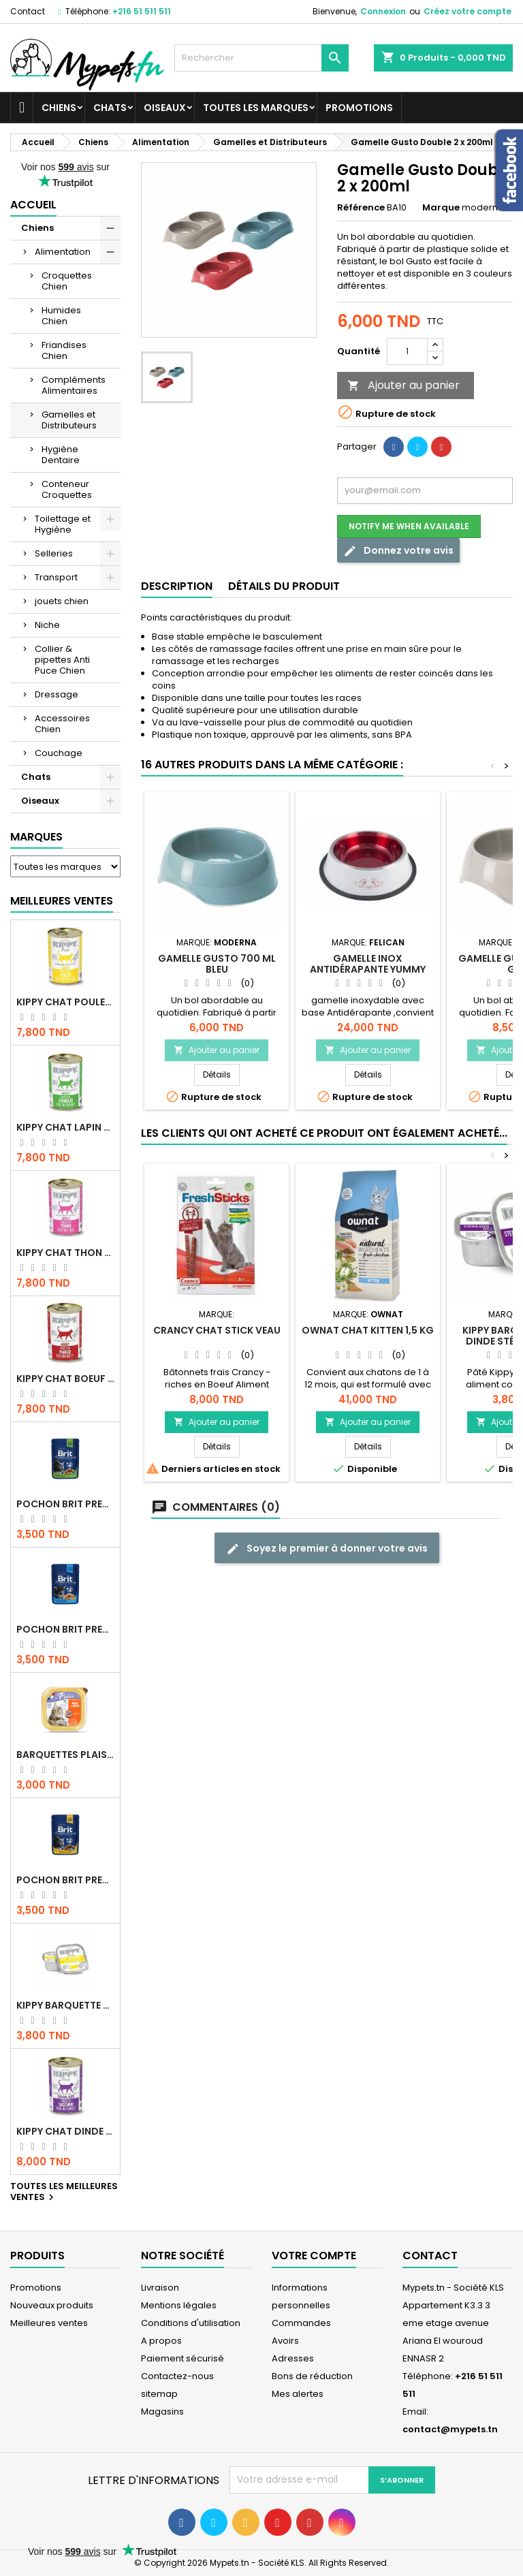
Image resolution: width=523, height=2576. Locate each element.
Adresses (293, 2358)
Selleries (54, 553)
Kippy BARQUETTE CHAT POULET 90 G (65, 2005)
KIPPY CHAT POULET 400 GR (65, 1001)
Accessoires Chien (62, 724)
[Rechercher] (261, 58)
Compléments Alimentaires (74, 385)
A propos (161, 2340)
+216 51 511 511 (141, 11)
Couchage (58, 753)
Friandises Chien (64, 350)
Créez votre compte (467, 11)
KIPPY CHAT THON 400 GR (65, 1252)
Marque (441, 208)
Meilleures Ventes (61, 901)
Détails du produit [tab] (284, 586)
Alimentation (63, 251)
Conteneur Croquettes (67, 489)
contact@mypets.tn (450, 2429)
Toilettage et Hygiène (63, 524)
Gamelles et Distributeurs (69, 420)
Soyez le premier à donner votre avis (327, 1548)
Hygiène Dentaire (61, 455)
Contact (27, 11)
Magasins (162, 2411)
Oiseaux (165, 107)
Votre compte (314, 2255)
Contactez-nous (177, 2376)
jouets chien (62, 601)
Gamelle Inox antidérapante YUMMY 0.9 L (368, 969)
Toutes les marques (255, 107)
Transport (56, 577)
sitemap (159, 2393)
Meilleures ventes (49, 2322)
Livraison (160, 2287)
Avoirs (285, 2340)
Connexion (383, 11)
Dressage (56, 694)
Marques (36, 837)
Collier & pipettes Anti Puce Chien (62, 659)
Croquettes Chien (67, 281)
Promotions (359, 107)
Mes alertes (297, 2393)
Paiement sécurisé (182, 2358)
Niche (47, 624)
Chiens (59, 107)
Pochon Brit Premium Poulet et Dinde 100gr (65, 1879)
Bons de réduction (312, 2376)
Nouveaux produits (51, 2305)
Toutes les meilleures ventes (64, 2192)
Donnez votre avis (398, 551)
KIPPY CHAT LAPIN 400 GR (65, 1127)
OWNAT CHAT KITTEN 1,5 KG (368, 1330)
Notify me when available (409, 526)
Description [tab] (176, 586)
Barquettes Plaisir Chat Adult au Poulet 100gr (65, 1754)
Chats (110, 107)
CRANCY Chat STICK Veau (217, 1330)
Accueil (33, 205)
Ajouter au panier (403, 385)
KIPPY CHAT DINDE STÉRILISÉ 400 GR (65, 2131)
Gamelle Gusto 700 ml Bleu (217, 964)
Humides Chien (61, 316)
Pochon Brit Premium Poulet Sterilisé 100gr (65, 1503)
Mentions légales (179, 2305)
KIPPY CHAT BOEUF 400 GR (65, 1378)
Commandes (301, 2322)
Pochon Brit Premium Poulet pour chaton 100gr (65, 1629)
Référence (361, 208)
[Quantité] (407, 351)
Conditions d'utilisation (190, 2322)
